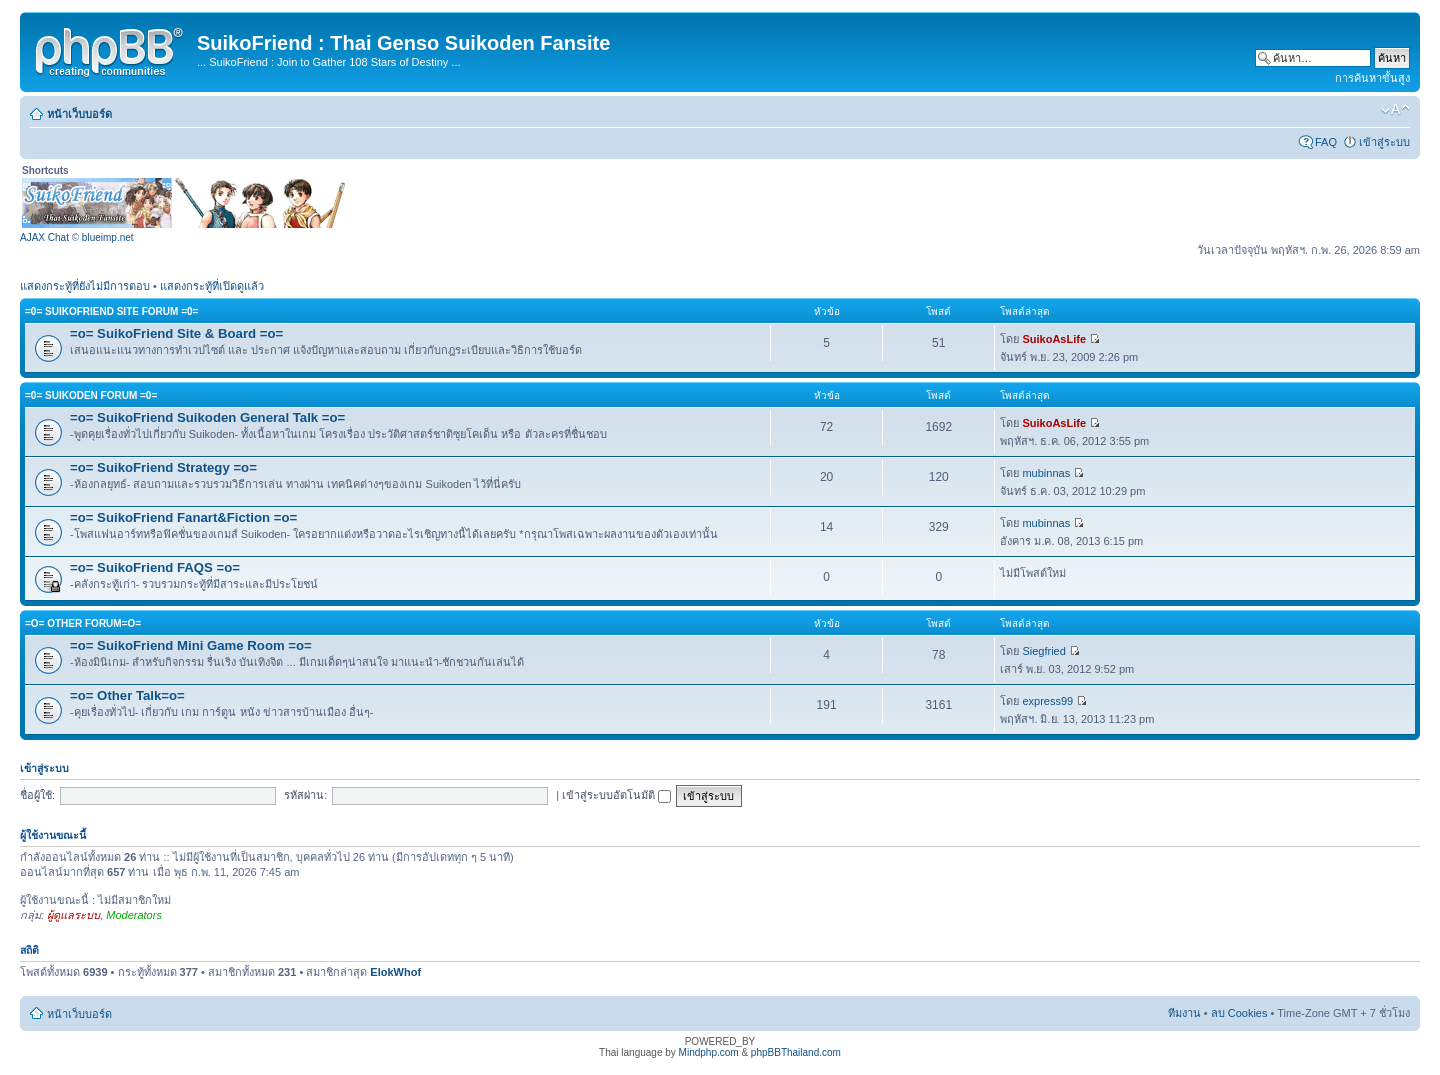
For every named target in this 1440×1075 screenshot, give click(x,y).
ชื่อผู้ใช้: (37, 795)
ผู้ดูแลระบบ (73, 915)
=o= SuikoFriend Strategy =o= (163, 467)
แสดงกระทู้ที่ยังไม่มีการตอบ (85, 286)
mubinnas (1046, 473)
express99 (1047, 701)
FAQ (1326, 142)
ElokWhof (395, 972)
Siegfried (1043, 651)
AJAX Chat (44, 237)
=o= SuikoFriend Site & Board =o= (176, 333)
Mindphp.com (709, 1052)
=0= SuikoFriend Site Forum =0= (111, 311)
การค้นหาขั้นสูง (1372, 78)
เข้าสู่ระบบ (1384, 142)
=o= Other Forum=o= (83, 623)
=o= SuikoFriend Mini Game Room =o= (191, 645)
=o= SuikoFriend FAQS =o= (155, 567)
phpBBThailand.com (796, 1052)
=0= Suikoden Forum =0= (91, 395)
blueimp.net (108, 237)
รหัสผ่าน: (305, 795)
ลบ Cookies (1239, 1013)
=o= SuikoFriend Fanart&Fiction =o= (183, 517)
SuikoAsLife (1054, 339)
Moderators (134, 915)
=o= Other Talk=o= (127, 695)
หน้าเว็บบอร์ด (79, 114)
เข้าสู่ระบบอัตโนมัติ (616, 795)
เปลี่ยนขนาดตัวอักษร (1395, 110)
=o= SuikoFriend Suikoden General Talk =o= (207, 417)
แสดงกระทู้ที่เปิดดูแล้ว (212, 286)
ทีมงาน (1184, 1013)
